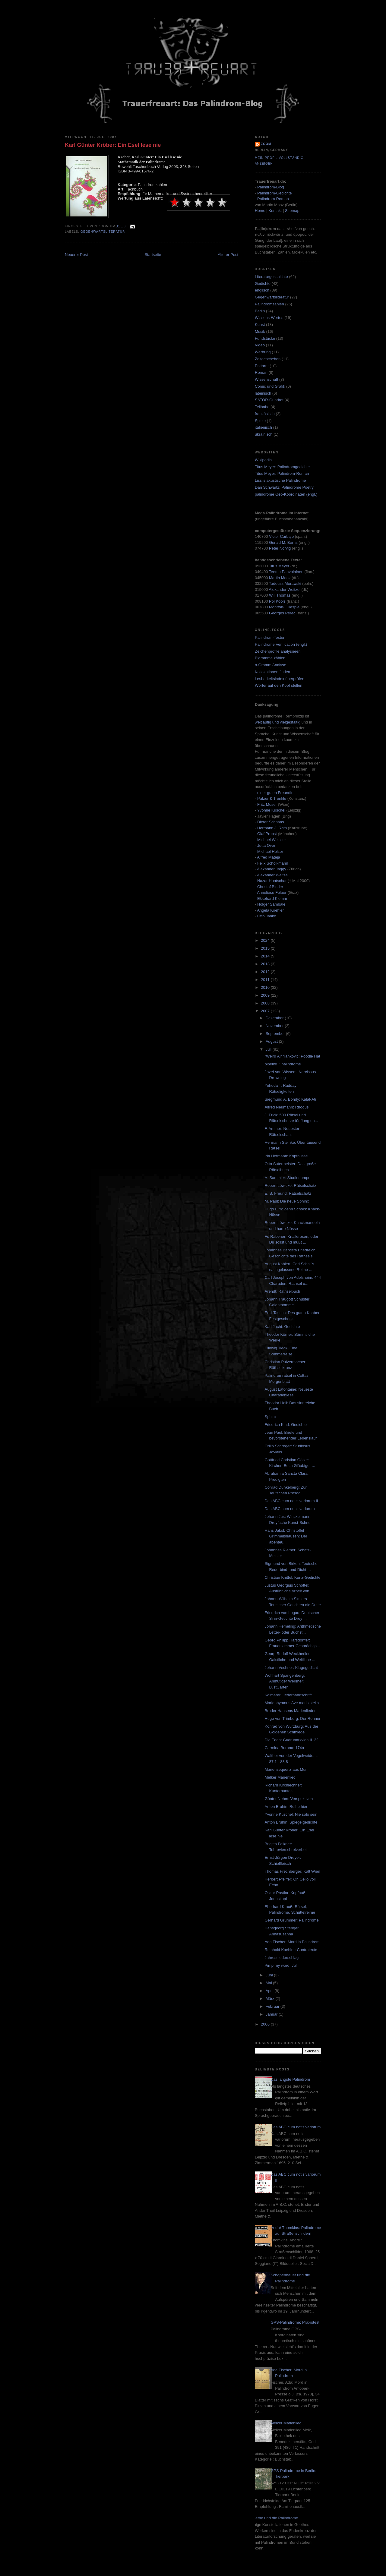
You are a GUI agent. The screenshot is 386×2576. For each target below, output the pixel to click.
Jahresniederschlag (281, 1957)
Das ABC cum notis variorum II (291, 1501)
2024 (266, 940)
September (276, 1033)
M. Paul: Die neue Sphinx (286, 1201)
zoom (266, 144)
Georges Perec (282, 613)
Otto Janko (266, 916)
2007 (266, 1011)
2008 (266, 1003)
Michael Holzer (270, 851)
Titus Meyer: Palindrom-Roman (282, 473)
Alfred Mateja (268, 857)
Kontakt (275, 210)
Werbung (263, 352)
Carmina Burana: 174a (284, 1747)
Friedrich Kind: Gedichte (285, 1424)
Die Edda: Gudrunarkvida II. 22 (291, 1740)
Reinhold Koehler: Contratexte (290, 1949)
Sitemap (292, 210)
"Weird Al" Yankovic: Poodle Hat (292, 1056)
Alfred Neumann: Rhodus (286, 1107)
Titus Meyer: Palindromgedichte (282, 467)
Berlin (260, 311)
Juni (270, 1975)
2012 (266, 972)
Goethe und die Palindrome (274, 2518)
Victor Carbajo (281, 536)
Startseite (152, 254)
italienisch (263, 427)
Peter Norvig (280, 548)
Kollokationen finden (272, 672)
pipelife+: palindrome (282, 1064)
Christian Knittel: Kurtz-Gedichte (292, 1577)
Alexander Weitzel (284, 589)
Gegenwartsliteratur (103, 231)
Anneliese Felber (271, 892)
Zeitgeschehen (267, 359)
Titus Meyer (279, 566)
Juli (269, 1049)
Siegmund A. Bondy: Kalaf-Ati (290, 1099)
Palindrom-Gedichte (274, 193)
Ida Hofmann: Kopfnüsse (286, 1156)
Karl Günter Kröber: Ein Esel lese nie (113, 145)
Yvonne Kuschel (271, 810)
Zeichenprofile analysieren (278, 651)
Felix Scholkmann (272, 863)
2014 (266, 956)
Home (260, 210)
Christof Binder (270, 886)
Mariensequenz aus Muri (285, 1769)
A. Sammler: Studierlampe (287, 1177)
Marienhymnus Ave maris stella (291, 1703)
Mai (269, 1983)
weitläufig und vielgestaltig (277, 722)
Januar (272, 2014)
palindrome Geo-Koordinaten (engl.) (286, 494)
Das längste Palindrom (290, 2079)
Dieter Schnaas (270, 822)
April (270, 1990)
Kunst (260, 324)
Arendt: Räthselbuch (282, 1291)
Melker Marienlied (280, 1777)
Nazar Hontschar (272, 880)
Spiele (260, 420)
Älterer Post (228, 254)
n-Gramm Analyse (270, 665)
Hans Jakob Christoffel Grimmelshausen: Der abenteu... (285, 1536)
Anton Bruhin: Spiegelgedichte (290, 1822)
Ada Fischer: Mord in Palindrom (291, 1942)
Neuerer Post (76, 254)
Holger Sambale (271, 904)
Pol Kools (278, 601)
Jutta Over (266, 845)
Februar (273, 2006)
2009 (266, 995)
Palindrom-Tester (269, 637)
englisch (262, 290)
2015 (266, 948)
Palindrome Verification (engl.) (281, 644)
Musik (260, 331)
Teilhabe (262, 407)
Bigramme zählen (270, 658)
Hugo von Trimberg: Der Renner (292, 1718)
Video (260, 345)
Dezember (275, 1018)
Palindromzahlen (269, 304)
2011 (266, 979)
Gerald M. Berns (283, 542)
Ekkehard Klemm (272, 898)
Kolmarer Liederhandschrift (288, 1695)
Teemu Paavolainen (286, 571)
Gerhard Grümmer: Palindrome (291, 1920)
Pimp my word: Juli (280, 1965)
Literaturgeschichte (271, 276)
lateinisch (263, 393)
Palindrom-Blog (270, 187)
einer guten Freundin (275, 792)
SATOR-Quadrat (269, 400)
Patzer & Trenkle (271, 798)
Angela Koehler (270, 910)
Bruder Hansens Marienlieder (289, 1710)
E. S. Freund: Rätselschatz (287, 1193)
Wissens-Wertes (269, 317)
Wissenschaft (266, 379)
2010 (266, 987)
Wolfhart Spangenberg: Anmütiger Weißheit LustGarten (284, 1681)
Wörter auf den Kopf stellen (278, 685)
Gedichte (263, 283)
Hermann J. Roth (272, 828)
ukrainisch (264, 434)
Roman (261, 372)
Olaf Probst (267, 833)
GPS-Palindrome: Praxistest (295, 2322)
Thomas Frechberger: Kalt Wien (292, 1871)
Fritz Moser (267, 804)
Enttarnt (262, 366)
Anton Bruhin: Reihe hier (285, 1806)
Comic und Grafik (270, 386)
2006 (266, 2024)
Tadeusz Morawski (285, 583)
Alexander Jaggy (271, 869)
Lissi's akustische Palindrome (280, 480)
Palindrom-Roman (273, 199)
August (272, 1041)
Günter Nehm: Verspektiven (288, 1798)
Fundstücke (265, 338)
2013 (266, 964)
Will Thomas (280, 595)
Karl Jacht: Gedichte (282, 1326)
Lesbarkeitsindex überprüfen (279, 678)
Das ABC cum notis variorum (289, 1508)
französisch (265, 413)
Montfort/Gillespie (284, 607)
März (271, 1998)
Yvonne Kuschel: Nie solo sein (290, 1814)
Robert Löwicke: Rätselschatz (290, 1185)
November (275, 1025)
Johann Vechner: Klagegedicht (291, 1667)
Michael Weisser (271, 839)
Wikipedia (263, 460)
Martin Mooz (280, 577)
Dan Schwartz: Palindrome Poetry (284, 487)
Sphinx (270, 1416)
